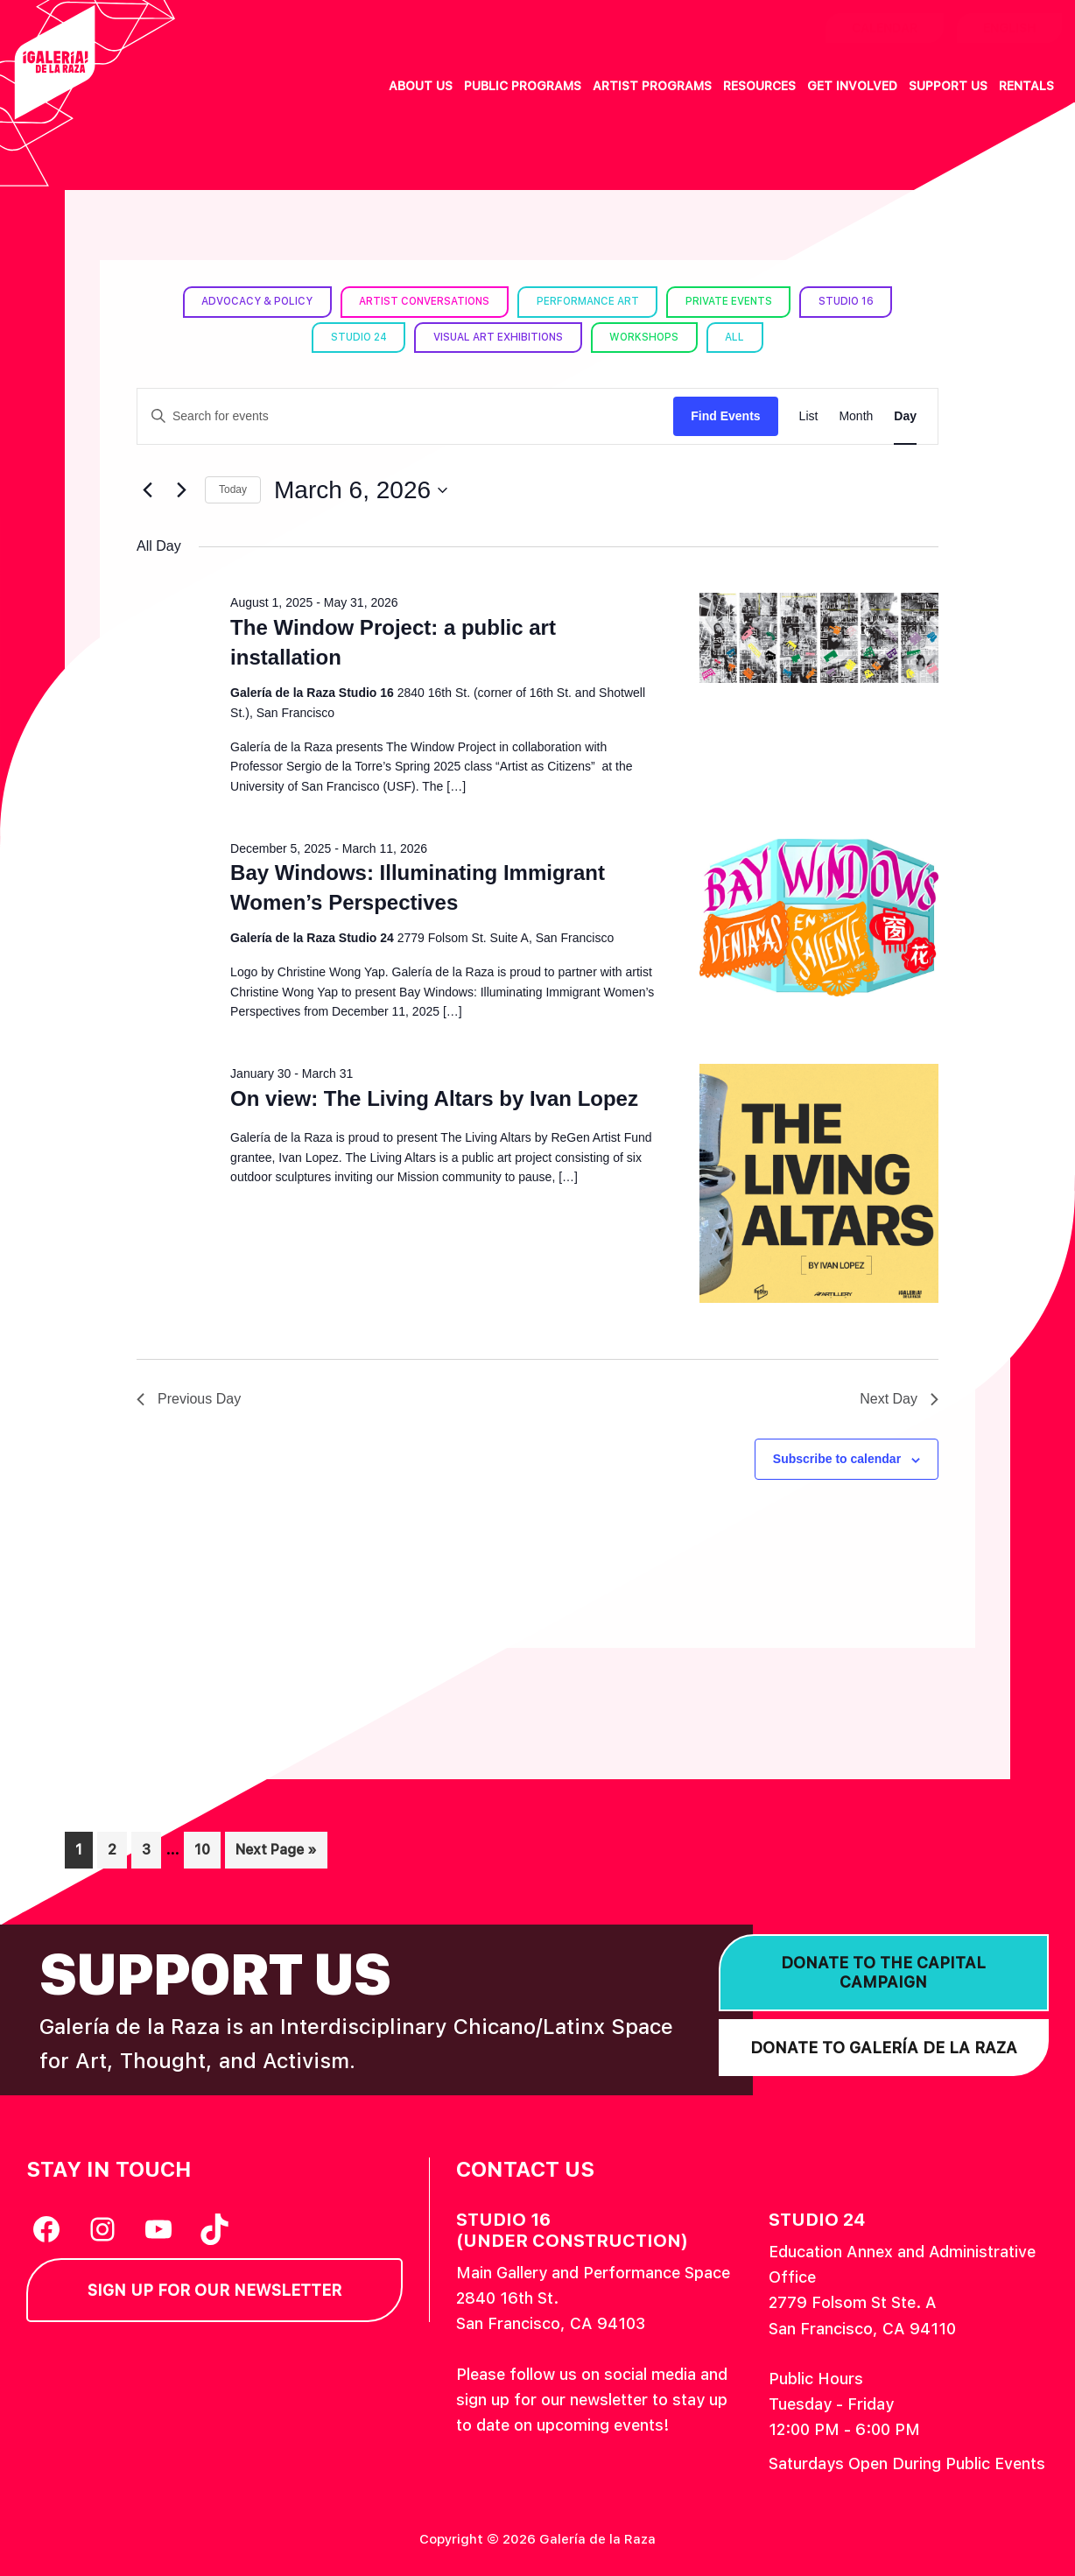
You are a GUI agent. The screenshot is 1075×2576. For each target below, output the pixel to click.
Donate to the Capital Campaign (883, 1972)
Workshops (647, 337)
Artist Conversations (422, 301)
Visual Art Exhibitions (498, 337)
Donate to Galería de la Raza (883, 2047)
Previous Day (189, 1398)
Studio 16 (851, 301)
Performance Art (589, 301)
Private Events (732, 301)
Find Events (725, 416)
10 (207, 1848)
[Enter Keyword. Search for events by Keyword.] (405, 416)
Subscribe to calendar (837, 1459)
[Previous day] (147, 490)
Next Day (899, 1398)
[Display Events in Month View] (856, 416)
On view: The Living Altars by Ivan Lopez (434, 1098)
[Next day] (181, 490)
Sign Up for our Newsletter (214, 2290)
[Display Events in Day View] (905, 416)
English (1009, 28)
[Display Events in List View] (809, 416)
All (739, 337)
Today (233, 489)
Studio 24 (356, 337)
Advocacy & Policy (251, 301)
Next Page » (276, 1853)
